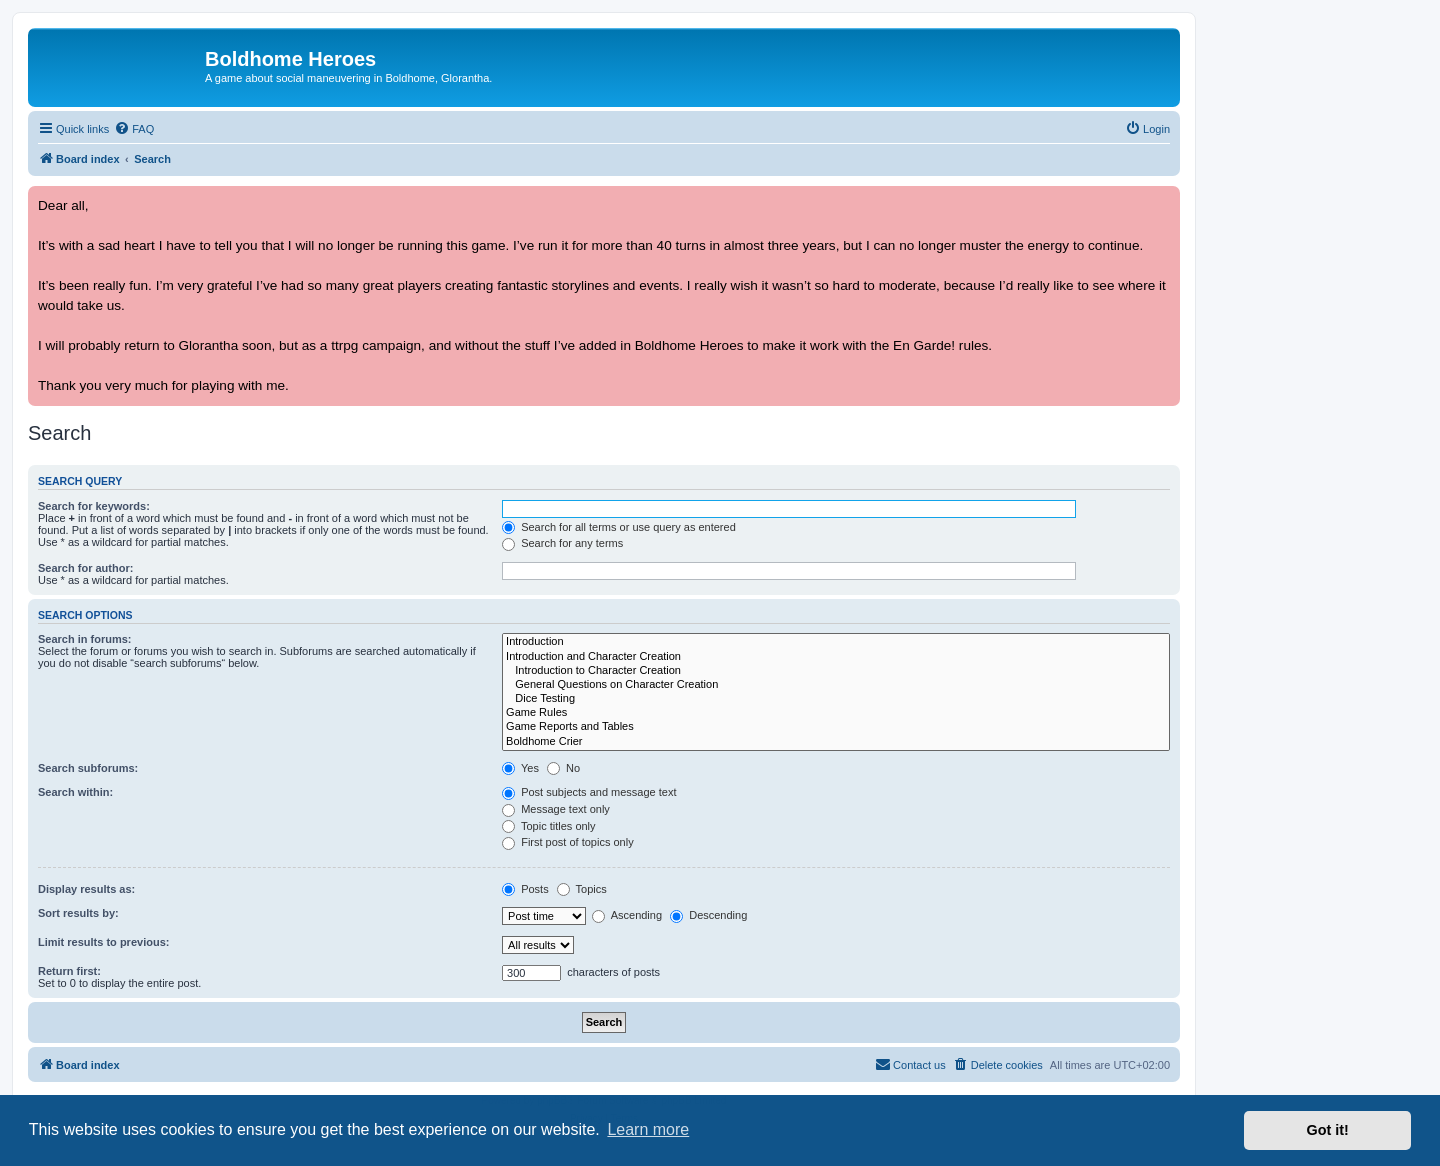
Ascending (627, 915)
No (563, 768)
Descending (708, 915)
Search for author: (85, 568)
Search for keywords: (94, 506)
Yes (520, 768)
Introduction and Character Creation (836, 657)
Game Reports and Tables (836, 727)
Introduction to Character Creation (836, 671)
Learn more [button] (648, 1129)
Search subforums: (88, 768)
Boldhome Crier (836, 742)
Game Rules (836, 713)
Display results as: (86, 889)
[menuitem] (134, 129)
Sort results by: (78, 913)
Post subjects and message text (589, 792)
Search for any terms (562, 543)
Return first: (69, 971)
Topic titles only (548, 826)
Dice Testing (836, 699)
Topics (582, 889)
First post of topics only (568, 842)
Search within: (75, 792)
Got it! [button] (1328, 1130)
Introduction (836, 642)
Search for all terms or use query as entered (619, 527)
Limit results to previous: (103, 942)
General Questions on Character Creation (836, 685)
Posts (525, 889)
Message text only (556, 809)
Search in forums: (85, 639)
